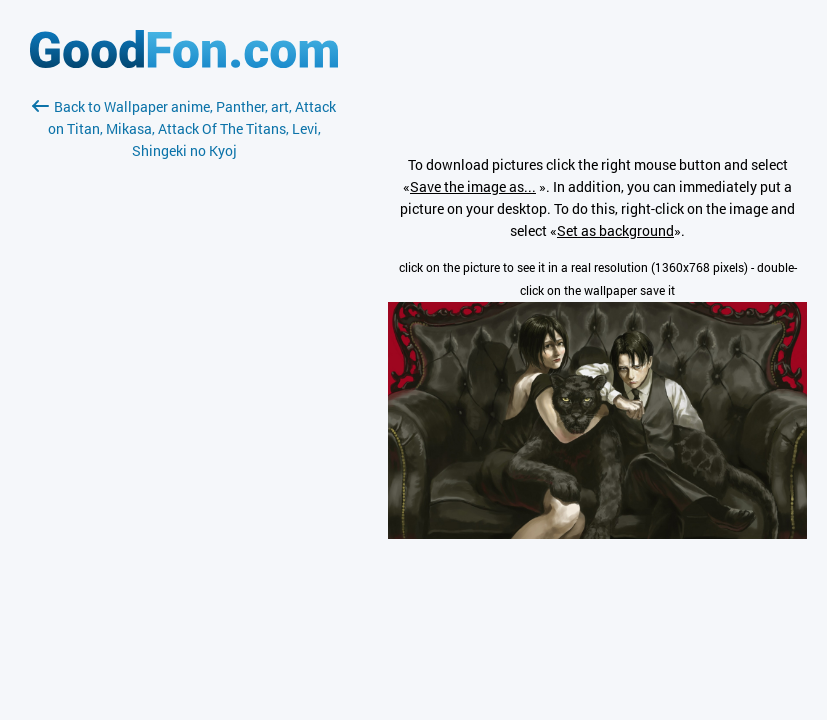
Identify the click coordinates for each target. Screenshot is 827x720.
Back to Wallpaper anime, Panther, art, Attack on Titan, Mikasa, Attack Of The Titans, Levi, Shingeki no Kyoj (184, 128)
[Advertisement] (184, 399)
